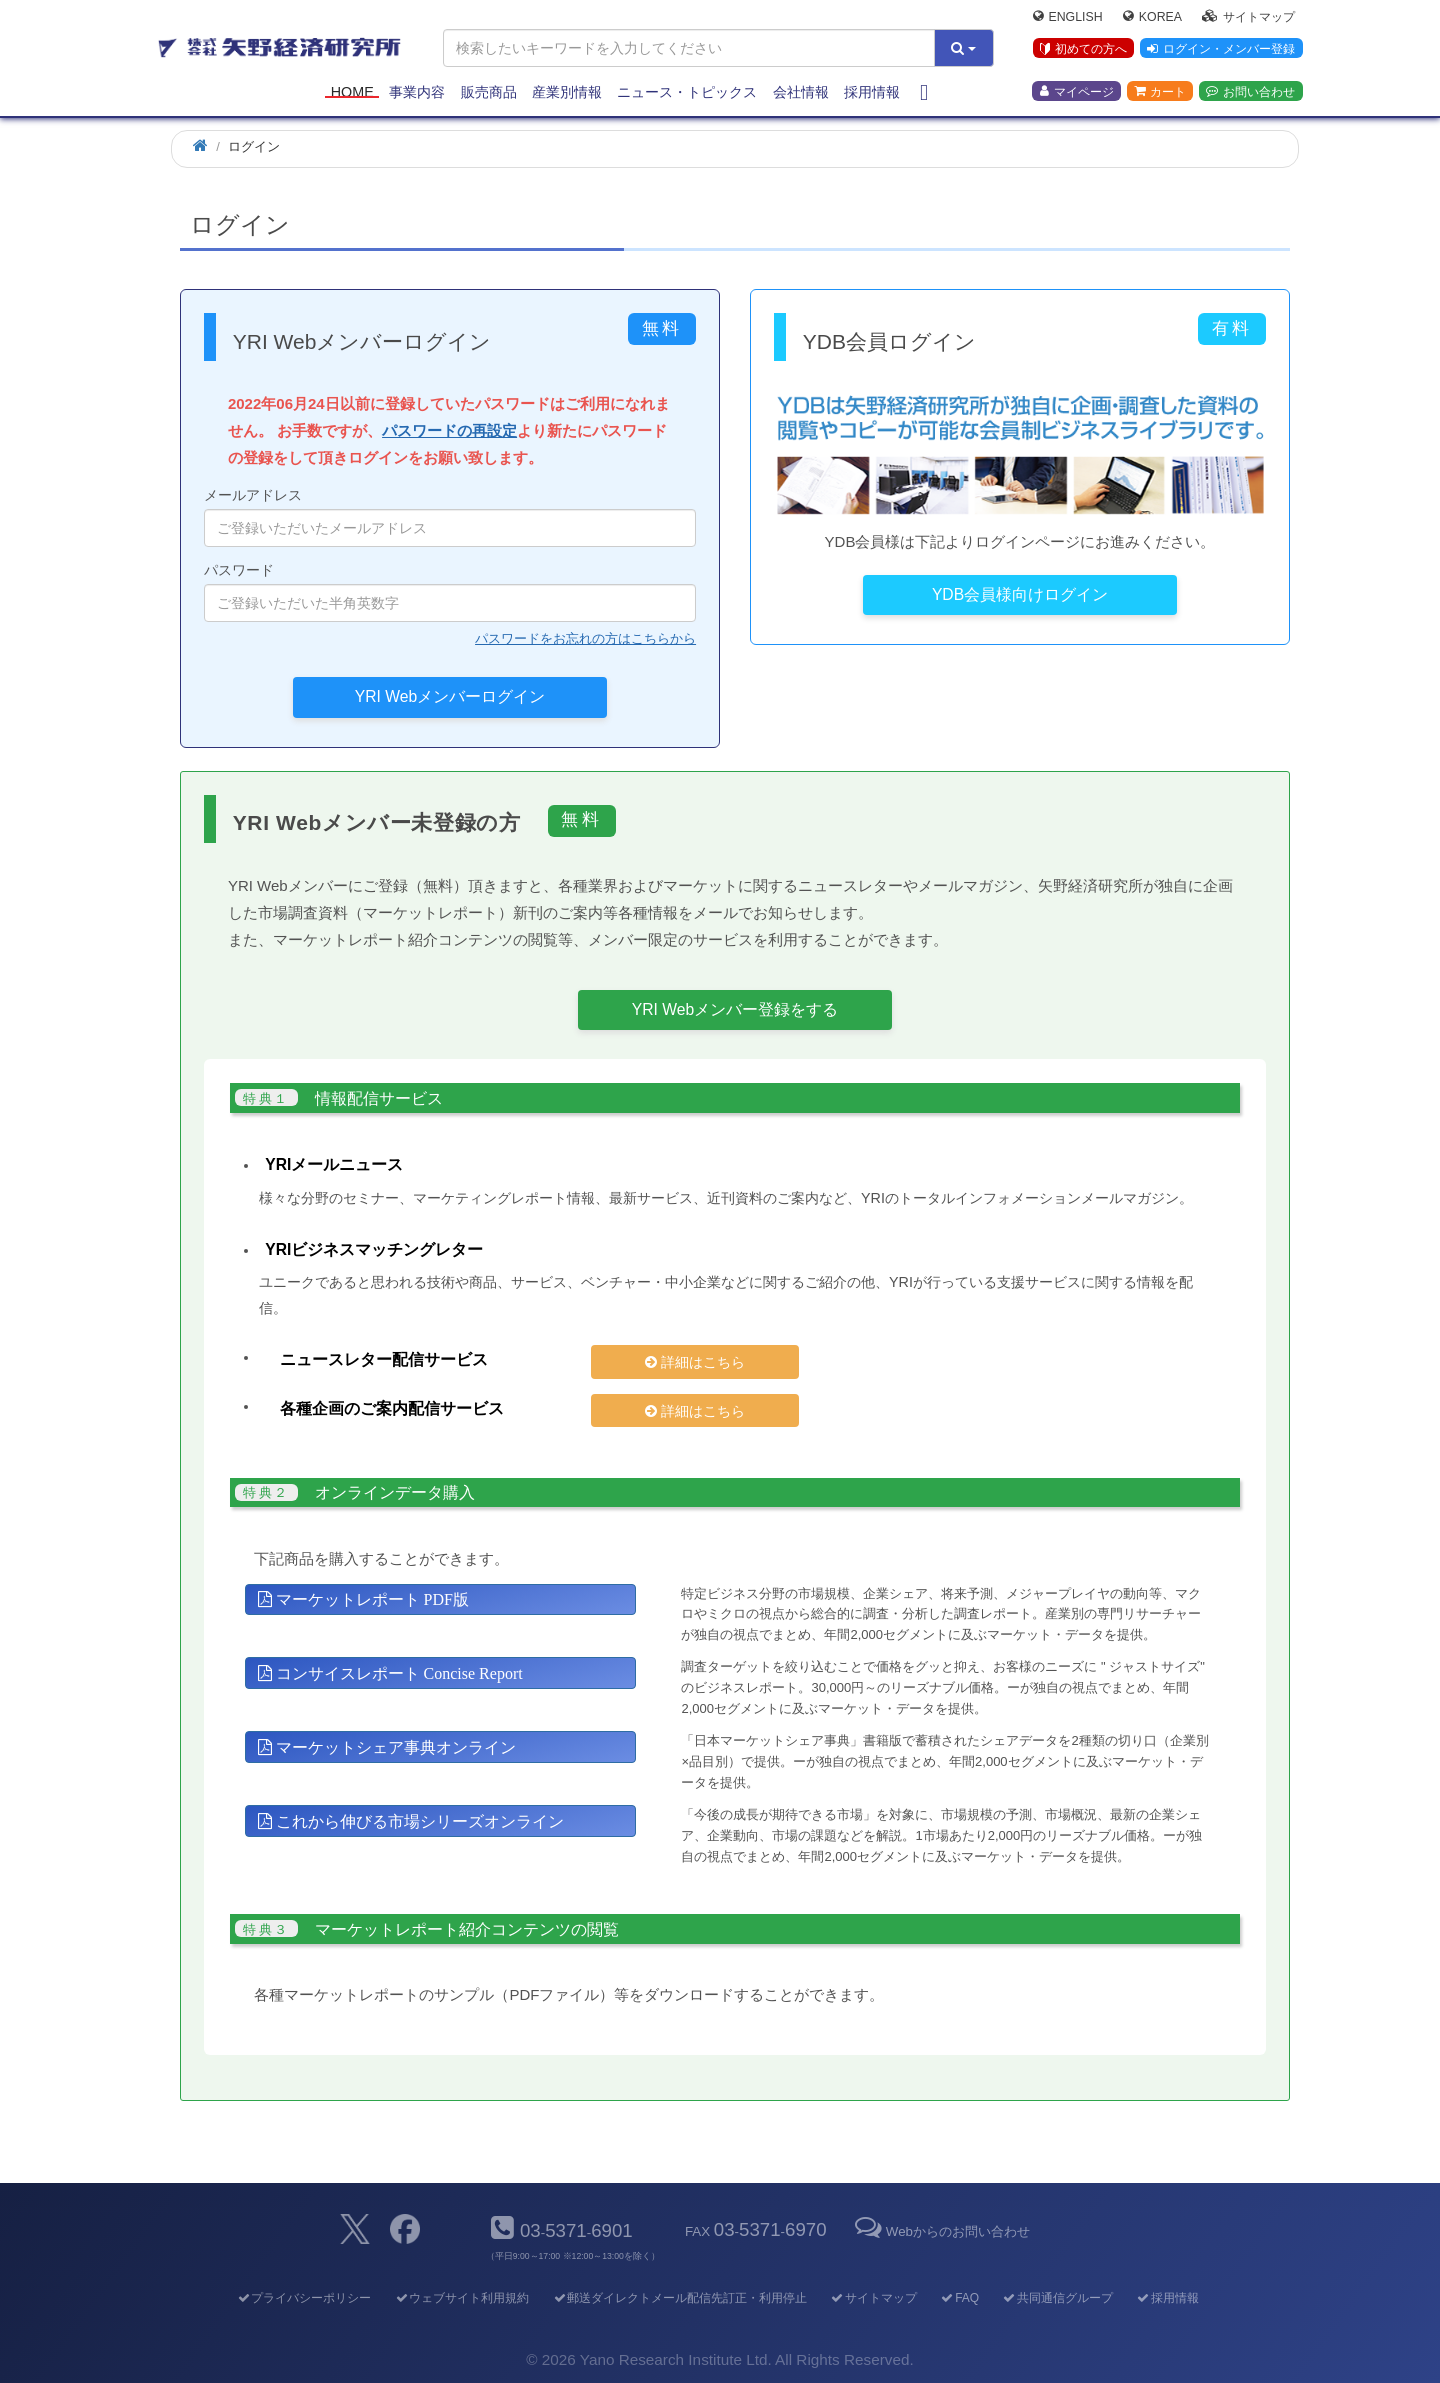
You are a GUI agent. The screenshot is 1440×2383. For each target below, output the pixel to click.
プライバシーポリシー (303, 2298)
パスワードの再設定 (449, 430)
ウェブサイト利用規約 (461, 2298)
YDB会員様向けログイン (1020, 594)
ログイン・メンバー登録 (1221, 49)
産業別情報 (567, 92)
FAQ (959, 2298)
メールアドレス (450, 517)
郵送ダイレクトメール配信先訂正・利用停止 (679, 2298)
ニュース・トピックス (687, 92)
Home (352, 92)
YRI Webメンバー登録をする (735, 1009)
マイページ (1077, 91)
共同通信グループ (1057, 2298)
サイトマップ (1248, 16)
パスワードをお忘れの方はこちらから (585, 638)
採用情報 (872, 92)
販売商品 (489, 92)
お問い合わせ (1250, 91)
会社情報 (801, 92)
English (1068, 16)
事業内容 (417, 92)
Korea (1152, 16)
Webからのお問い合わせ (941, 2231)
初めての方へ (1083, 49)
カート (1160, 91)
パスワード (450, 592)
